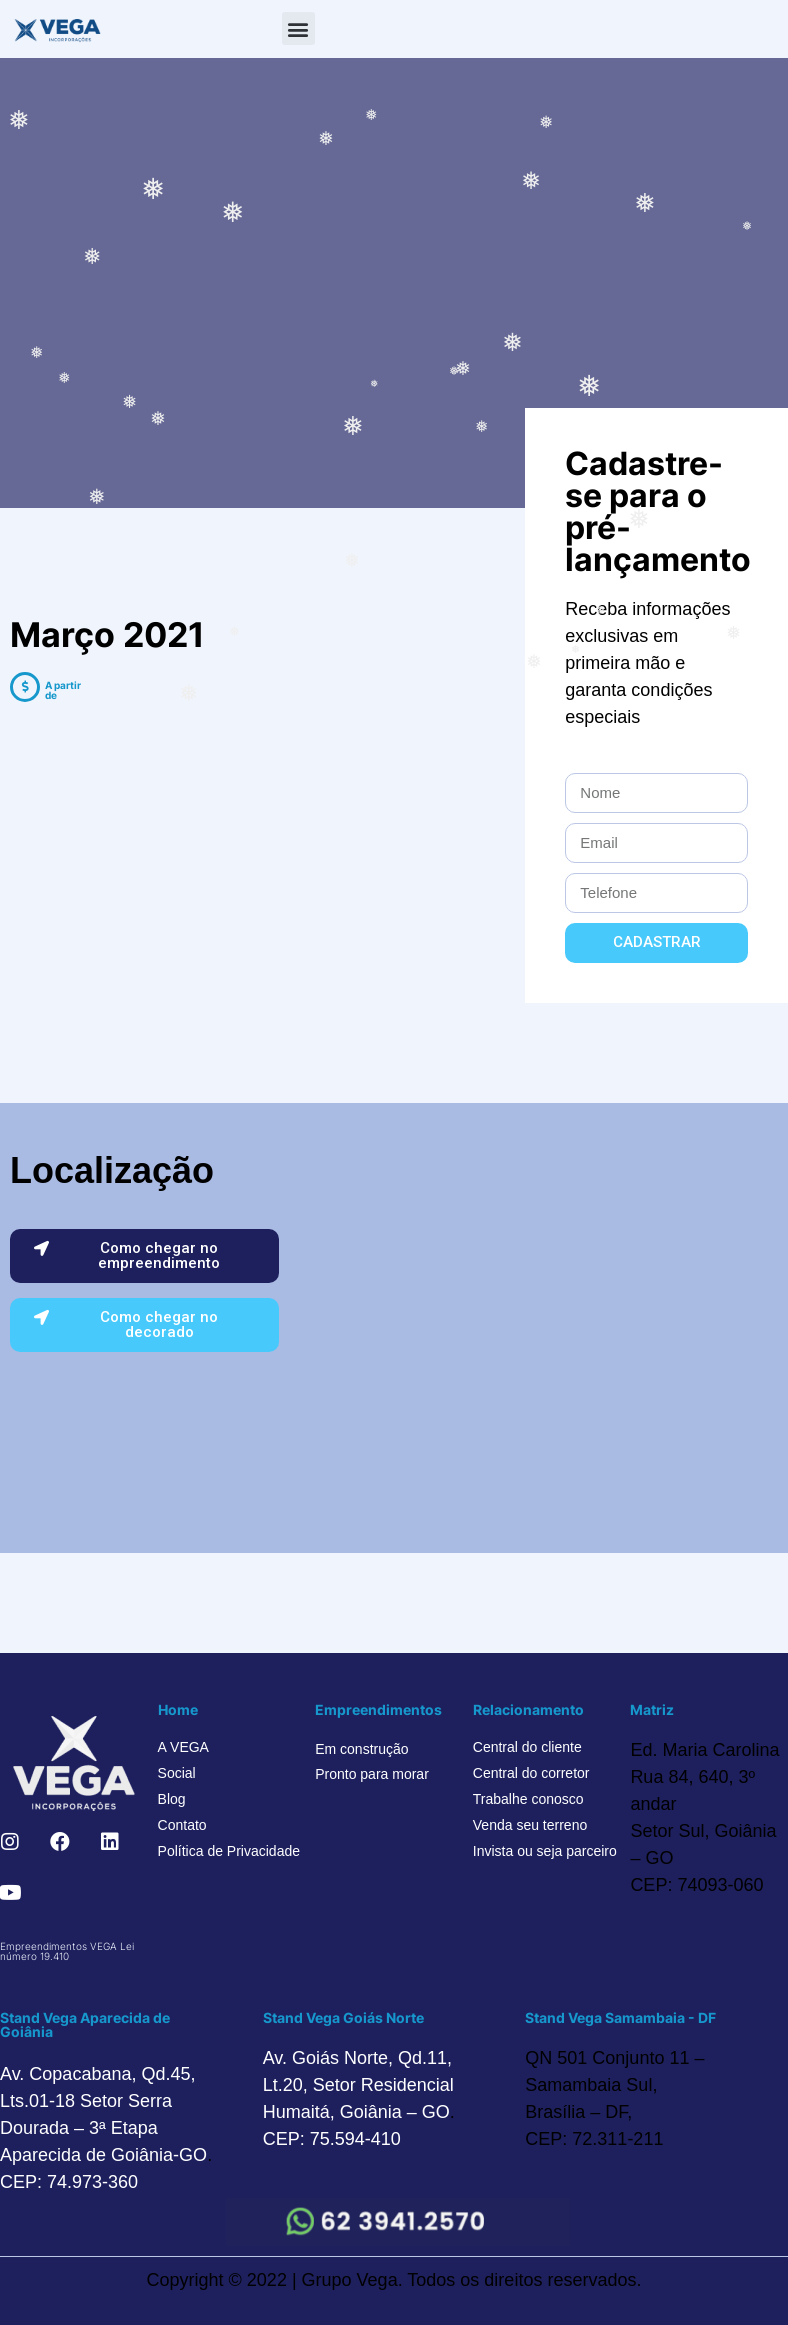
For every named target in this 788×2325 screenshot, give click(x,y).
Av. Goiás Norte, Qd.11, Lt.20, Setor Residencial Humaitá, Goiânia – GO (358, 2085)
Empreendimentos (378, 1709)
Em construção (361, 1749)
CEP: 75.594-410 (332, 2139)
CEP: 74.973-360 (69, 2182)
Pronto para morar (372, 1774)
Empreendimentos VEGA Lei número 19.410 (67, 1951)
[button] (298, 28)
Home (178, 1709)
